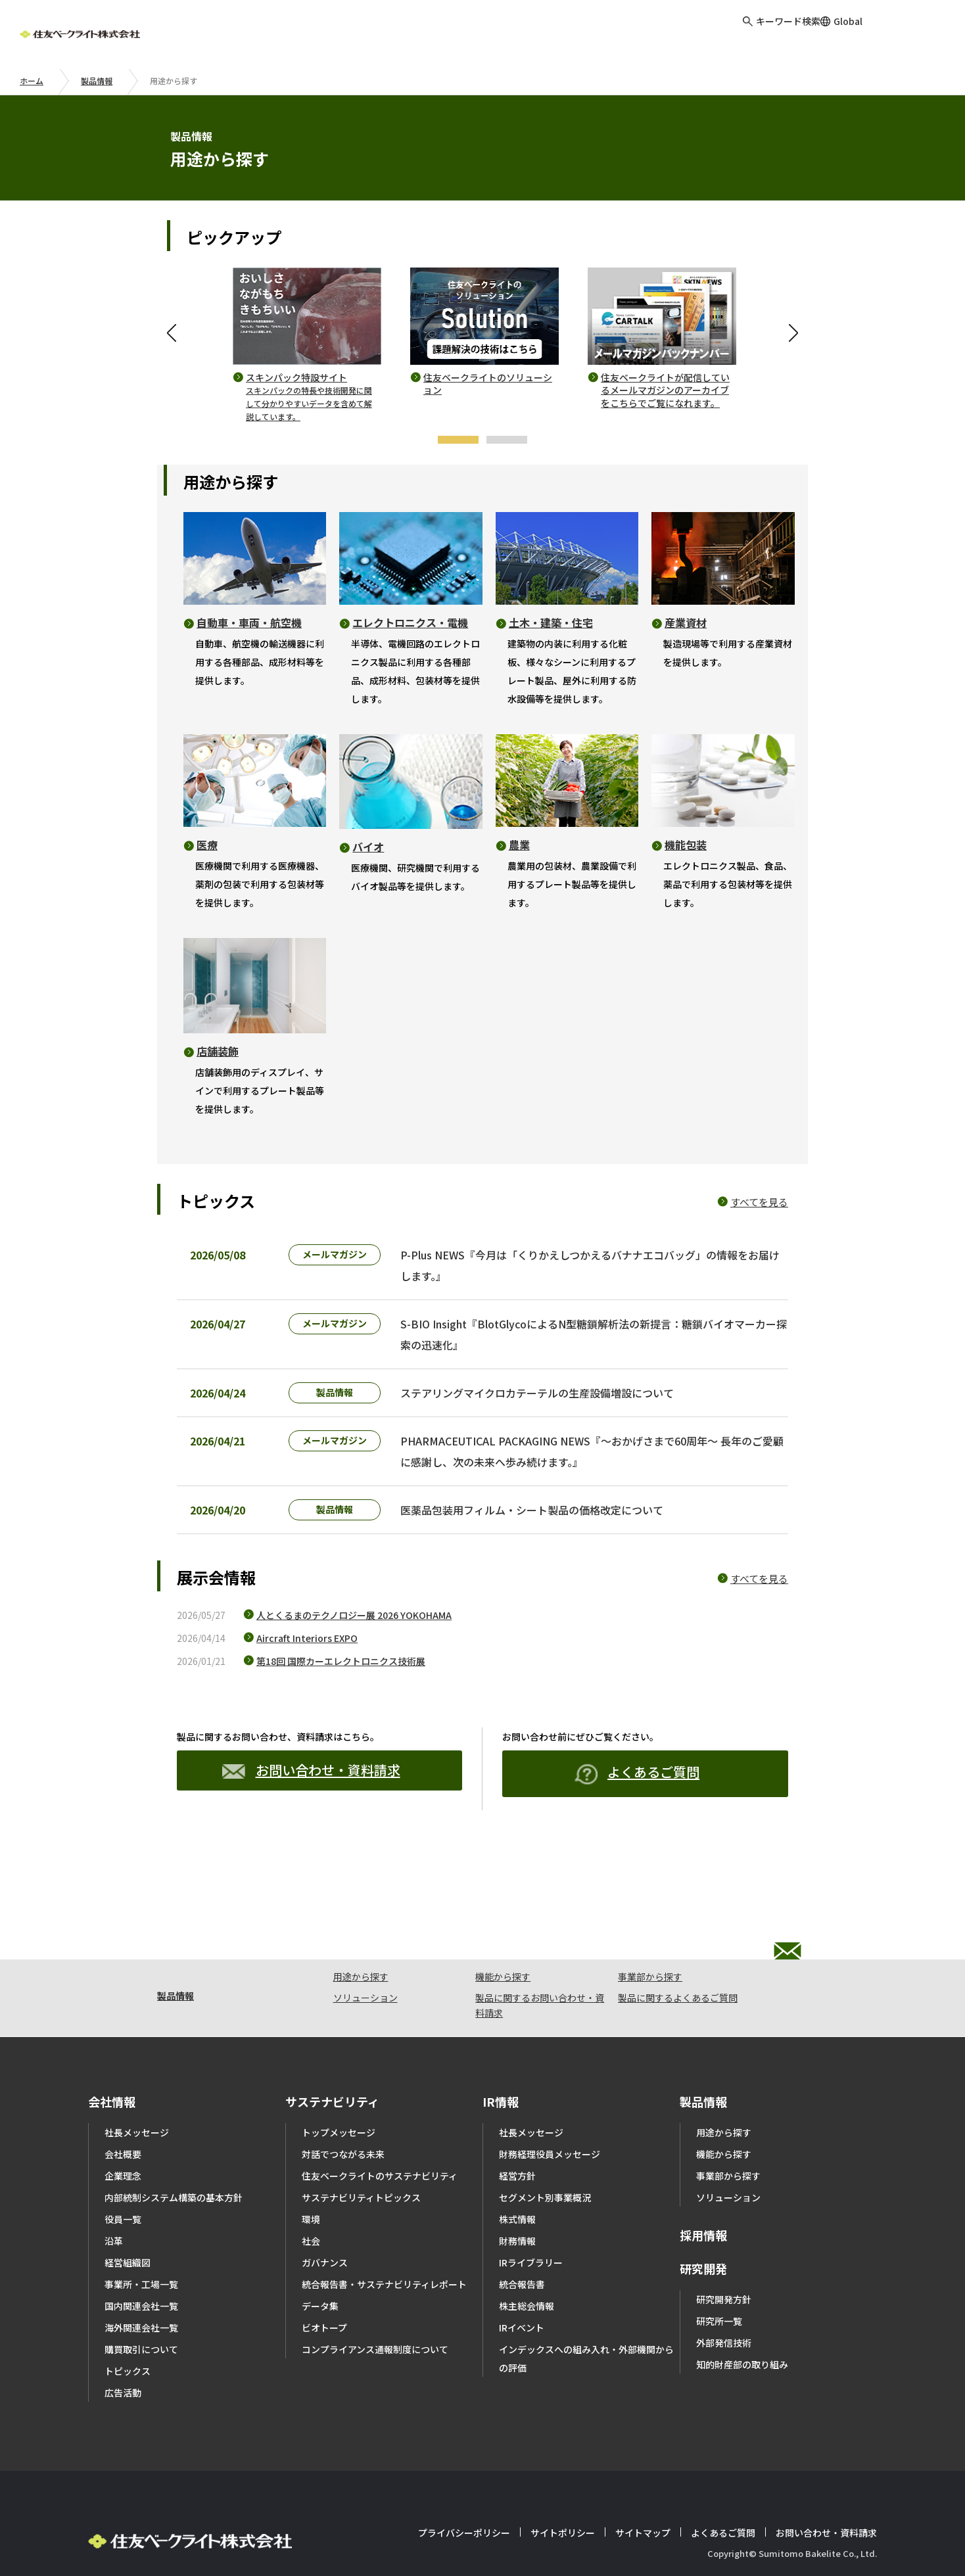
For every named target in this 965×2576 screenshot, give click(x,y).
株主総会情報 (526, 2267)
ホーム (31, 80)
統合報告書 (522, 2245)
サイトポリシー (562, 2493)
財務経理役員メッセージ (549, 2115)
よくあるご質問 (637, 1806)
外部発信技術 (723, 2303)
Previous (173, 333)
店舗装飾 (218, 1051)
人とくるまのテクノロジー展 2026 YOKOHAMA (354, 1647)
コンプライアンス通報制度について (375, 2310)
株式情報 (517, 2180)
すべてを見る (759, 1202)
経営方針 (517, 2136)
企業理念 (123, 2136)
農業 (519, 845)
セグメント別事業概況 (545, 2158)
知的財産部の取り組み (742, 2325)
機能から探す (502, 1937)
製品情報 (96, 80)
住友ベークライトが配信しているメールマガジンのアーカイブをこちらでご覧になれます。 (665, 390)
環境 (311, 2180)
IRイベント (521, 2288)
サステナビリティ (332, 2062)
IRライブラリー (531, 2223)
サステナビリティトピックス (361, 2158)
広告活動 (123, 2353)
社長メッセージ (137, 2093)
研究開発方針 (723, 2260)
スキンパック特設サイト (309, 396)
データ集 (320, 2267)
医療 (207, 845)
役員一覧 (123, 2180)
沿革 (114, 2202)
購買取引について (141, 2310)
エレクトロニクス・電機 (410, 622)
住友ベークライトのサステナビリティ (380, 2136)
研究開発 (703, 2229)
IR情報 (500, 2062)
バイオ (368, 847)
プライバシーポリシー (464, 2493)
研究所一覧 (719, 2282)
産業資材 (686, 622)
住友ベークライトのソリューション (487, 384)
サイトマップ (643, 2493)
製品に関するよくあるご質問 (678, 1958)
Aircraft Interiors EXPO (307, 1670)
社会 (311, 2202)
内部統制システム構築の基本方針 (174, 2158)
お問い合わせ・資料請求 (311, 1802)
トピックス (128, 2332)
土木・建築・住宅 (551, 622)
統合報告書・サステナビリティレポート (384, 2245)
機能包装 (686, 845)
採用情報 (703, 2196)
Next (791, 333)
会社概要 (123, 2115)
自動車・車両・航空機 (249, 622)
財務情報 (517, 2202)
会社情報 (111, 2062)
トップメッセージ (338, 2093)
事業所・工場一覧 (141, 2245)
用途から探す (360, 1937)
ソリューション (365, 1958)
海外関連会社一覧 (141, 2288)
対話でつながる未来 (343, 2115)
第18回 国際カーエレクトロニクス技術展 (340, 1693)
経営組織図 (128, 2223)
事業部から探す (650, 1937)
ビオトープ (324, 2288)
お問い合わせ (915, 32)
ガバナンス (325, 2223)
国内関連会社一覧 (141, 2267)
